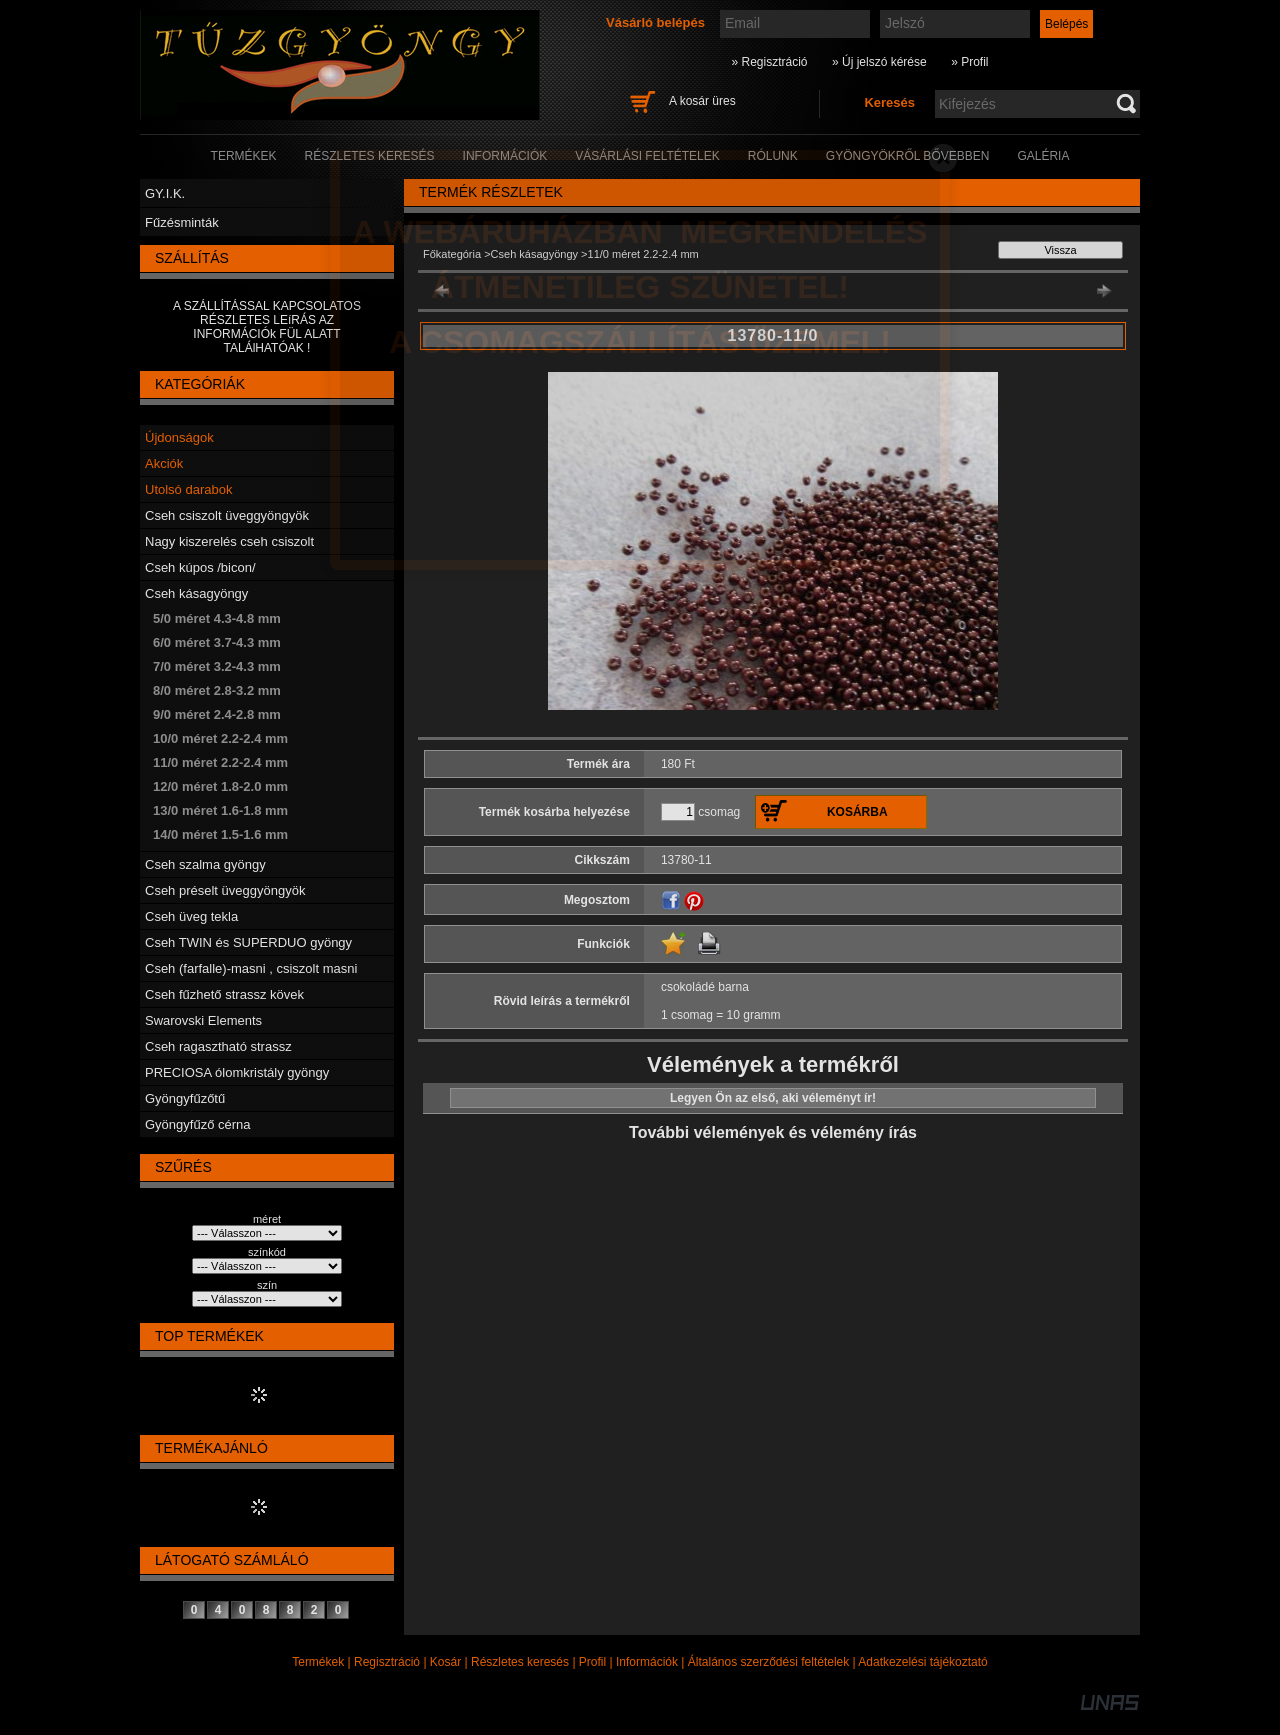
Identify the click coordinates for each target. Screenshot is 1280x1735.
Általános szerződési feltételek (768, 1662)
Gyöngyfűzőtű (185, 1098)
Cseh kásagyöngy (196, 593)
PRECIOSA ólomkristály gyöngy (237, 1072)
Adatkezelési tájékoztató (922, 1662)
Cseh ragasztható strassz (218, 1046)
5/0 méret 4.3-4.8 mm (217, 618)
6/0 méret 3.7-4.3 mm (217, 642)
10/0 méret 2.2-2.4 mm (220, 738)
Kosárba (857, 812)
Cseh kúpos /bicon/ (200, 567)
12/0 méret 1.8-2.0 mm (220, 786)
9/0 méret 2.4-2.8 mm (217, 714)
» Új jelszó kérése (879, 62)
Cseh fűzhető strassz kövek (224, 994)
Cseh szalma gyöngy (205, 864)
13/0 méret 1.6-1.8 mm (220, 810)
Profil (592, 1662)
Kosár (445, 1662)
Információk (647, 1662)
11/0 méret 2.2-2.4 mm (220, 762)
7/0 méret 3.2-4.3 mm (217, 666)
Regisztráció (387, 1662)
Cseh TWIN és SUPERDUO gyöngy (248, 942)
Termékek (318, 1662)
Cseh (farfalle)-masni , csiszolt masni (251, 968)
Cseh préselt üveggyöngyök (225, 890)
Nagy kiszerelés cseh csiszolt (229, 541)
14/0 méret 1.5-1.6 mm (220, 834)
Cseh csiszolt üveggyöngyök (227, 515)
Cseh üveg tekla (191, 916)
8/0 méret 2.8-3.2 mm (217, 690)
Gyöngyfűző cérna (198, 1124)
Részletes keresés (520, 1662)
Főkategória (452, 254)
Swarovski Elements (203, 1020)
